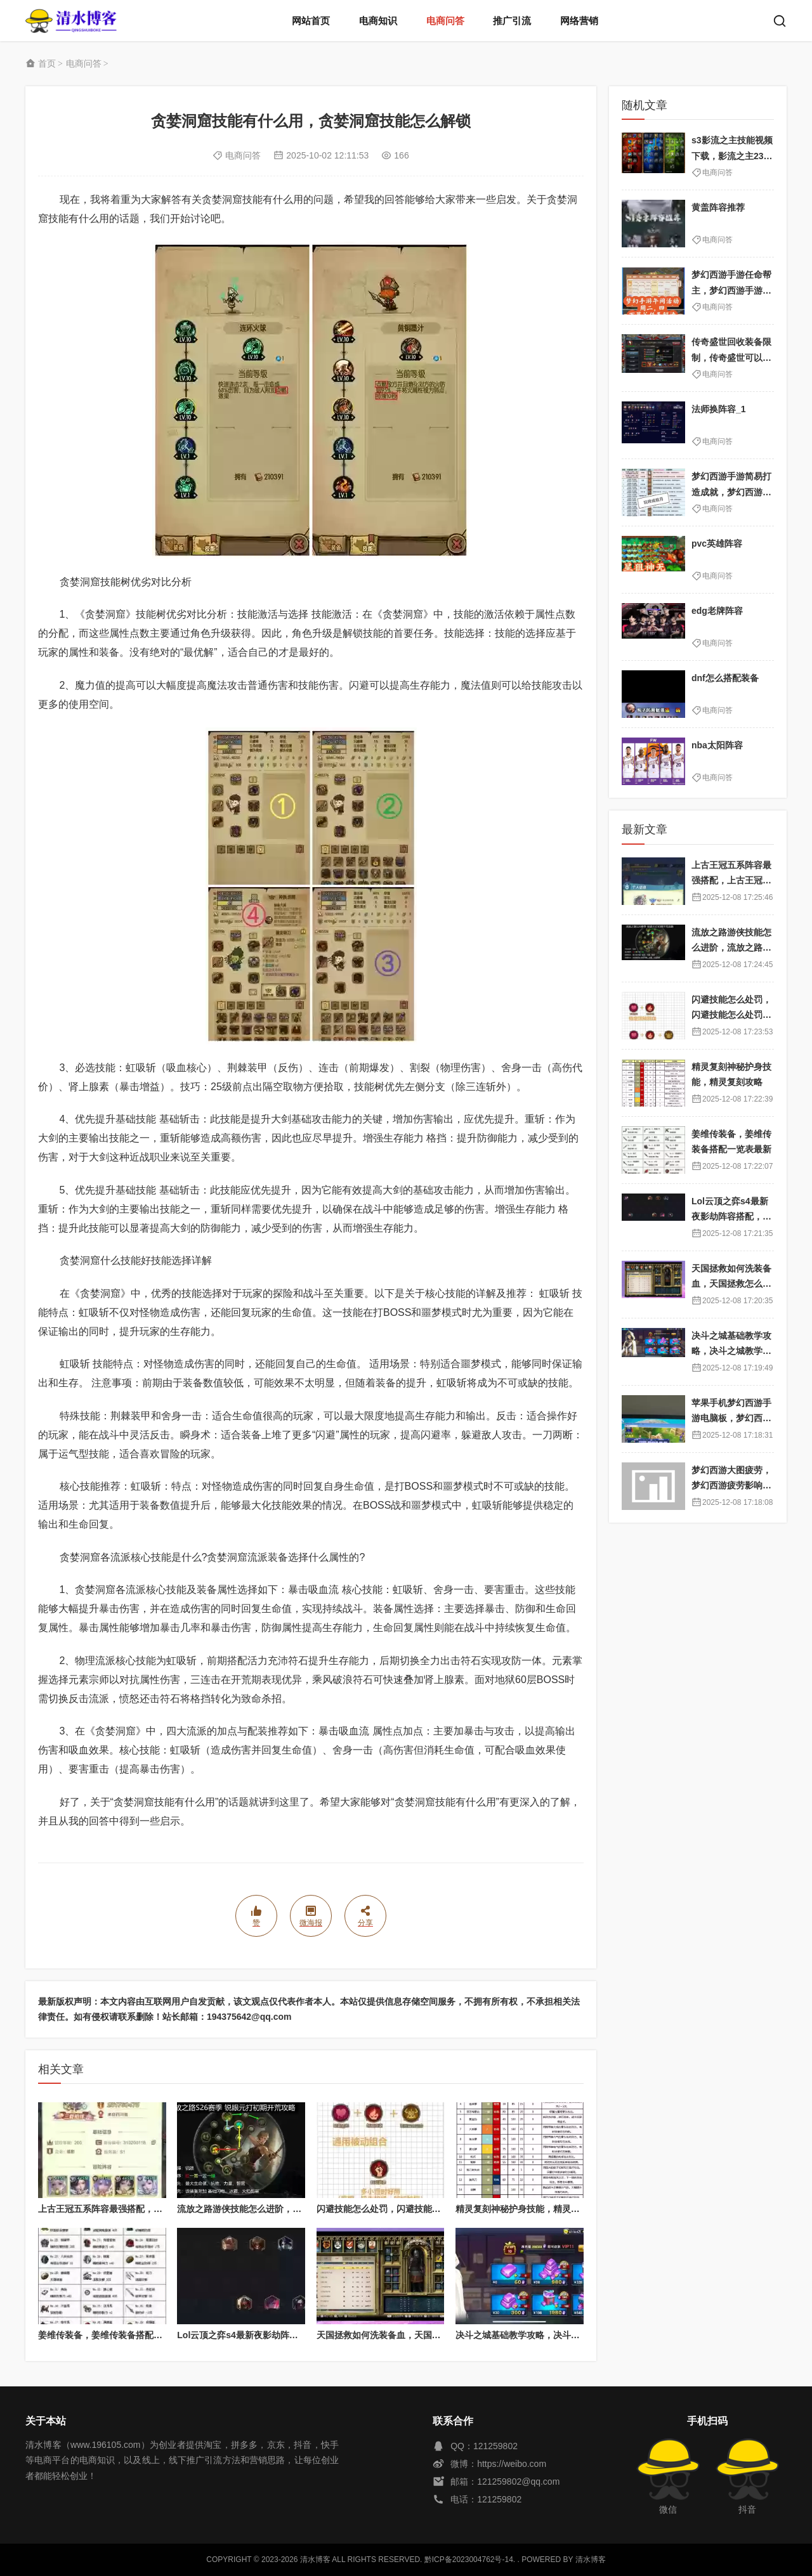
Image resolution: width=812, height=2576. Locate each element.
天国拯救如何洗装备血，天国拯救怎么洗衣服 (405, 2335)
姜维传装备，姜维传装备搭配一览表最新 (118, 2335)
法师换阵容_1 (718, 409)
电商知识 (378, 20)
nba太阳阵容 (717, 745)
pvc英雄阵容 (716, 543)
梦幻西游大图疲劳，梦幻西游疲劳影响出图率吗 (731, 1485)
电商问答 (445, 20)
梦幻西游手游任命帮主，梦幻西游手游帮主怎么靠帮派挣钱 (731, 290)
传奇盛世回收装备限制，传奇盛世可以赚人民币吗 (731, 357)
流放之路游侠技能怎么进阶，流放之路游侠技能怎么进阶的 (292, 2209)
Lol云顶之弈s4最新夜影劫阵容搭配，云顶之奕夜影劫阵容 (291, 2335)
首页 (47, 63)
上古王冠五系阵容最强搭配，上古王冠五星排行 (131, 2209)
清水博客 (71, 20)
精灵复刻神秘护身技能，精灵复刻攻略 (530, 2209)
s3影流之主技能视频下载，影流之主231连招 (732, 155)
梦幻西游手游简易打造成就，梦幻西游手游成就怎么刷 (731, 491)
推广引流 (512, 20)
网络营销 (579, 20)
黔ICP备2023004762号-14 (468, 2559)
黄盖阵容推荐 (718, 207)
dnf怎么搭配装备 (725, 678)
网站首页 (311, 20)
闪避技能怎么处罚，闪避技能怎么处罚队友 (401, 2209)
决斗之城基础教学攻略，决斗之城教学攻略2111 (549, 2335)
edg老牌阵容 (717, 611)
